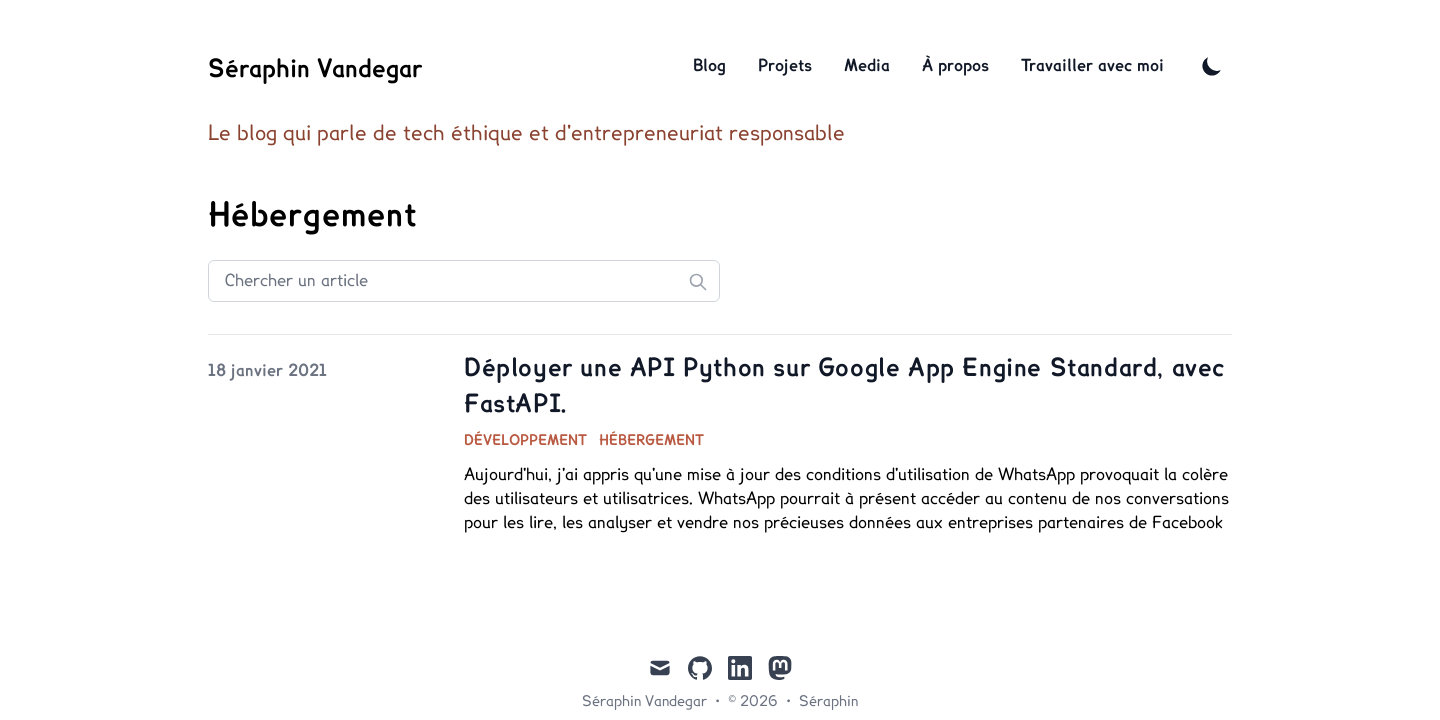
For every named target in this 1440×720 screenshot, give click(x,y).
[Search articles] (464, 281)
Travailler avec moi (1092, 66)
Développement (525, 441)
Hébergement (651, 441)
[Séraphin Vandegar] (315, 66)
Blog (709, 66)
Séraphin (828, 702)
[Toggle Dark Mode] (1212, 66)
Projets (785, 66)
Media (867, 66)
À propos (955, 66)
